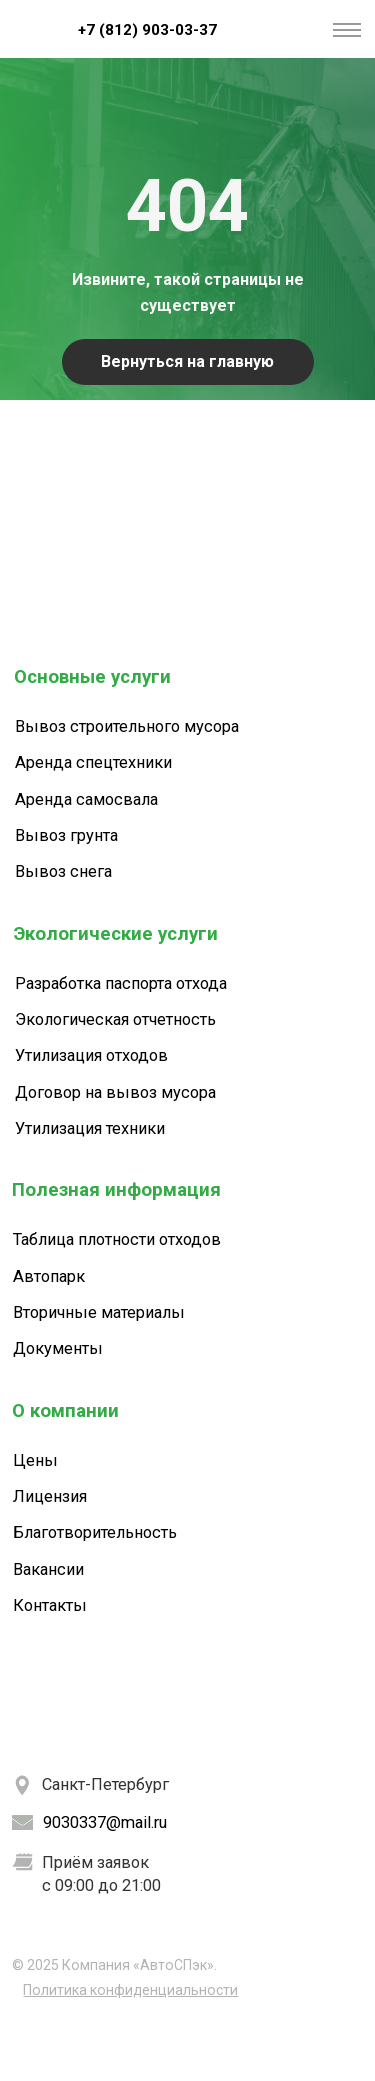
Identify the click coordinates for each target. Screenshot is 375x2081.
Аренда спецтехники (93, 762)
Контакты (50, 1605)
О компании (65, 1411)
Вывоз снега (63, 871)
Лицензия (50, 1496)
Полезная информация (116, 1190)
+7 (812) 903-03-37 (147, 30)
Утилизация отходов (91, 1055)
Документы (58, 1348)
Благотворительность (95, 1532)
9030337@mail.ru (105, 1822)
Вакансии (48, 1569)
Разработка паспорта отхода (121, 983)
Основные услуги (92, 677)
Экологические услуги (116, 934)
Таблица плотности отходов (117, 1239)
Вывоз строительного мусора (127, 726)
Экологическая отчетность (115, 1019)
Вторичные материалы (99, 1312)
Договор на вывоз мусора (115, 1092)
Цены (35, 1460)
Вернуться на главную (187, 361)
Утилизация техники (90, 1128)
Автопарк (49, 1276)
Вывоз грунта (66, 835)
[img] (30, 29)
